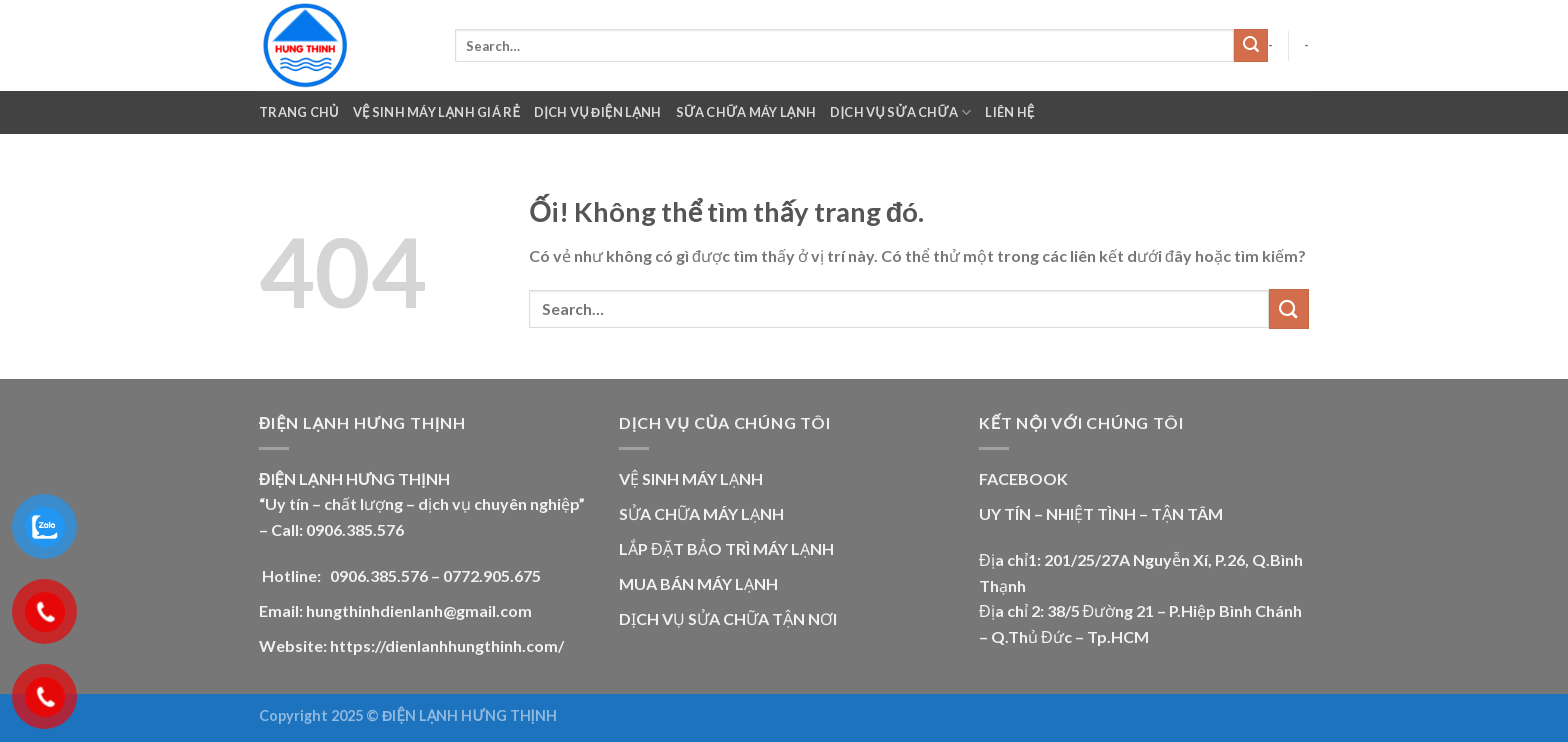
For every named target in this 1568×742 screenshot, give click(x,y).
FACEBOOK (1023, 478)
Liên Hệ (1009, 112)
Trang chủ (299, 112)
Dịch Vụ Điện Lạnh (598, 112)
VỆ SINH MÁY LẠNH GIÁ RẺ (436, 112)
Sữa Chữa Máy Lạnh (746, 112)
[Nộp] (1251, 46)
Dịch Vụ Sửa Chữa (900, 112)
